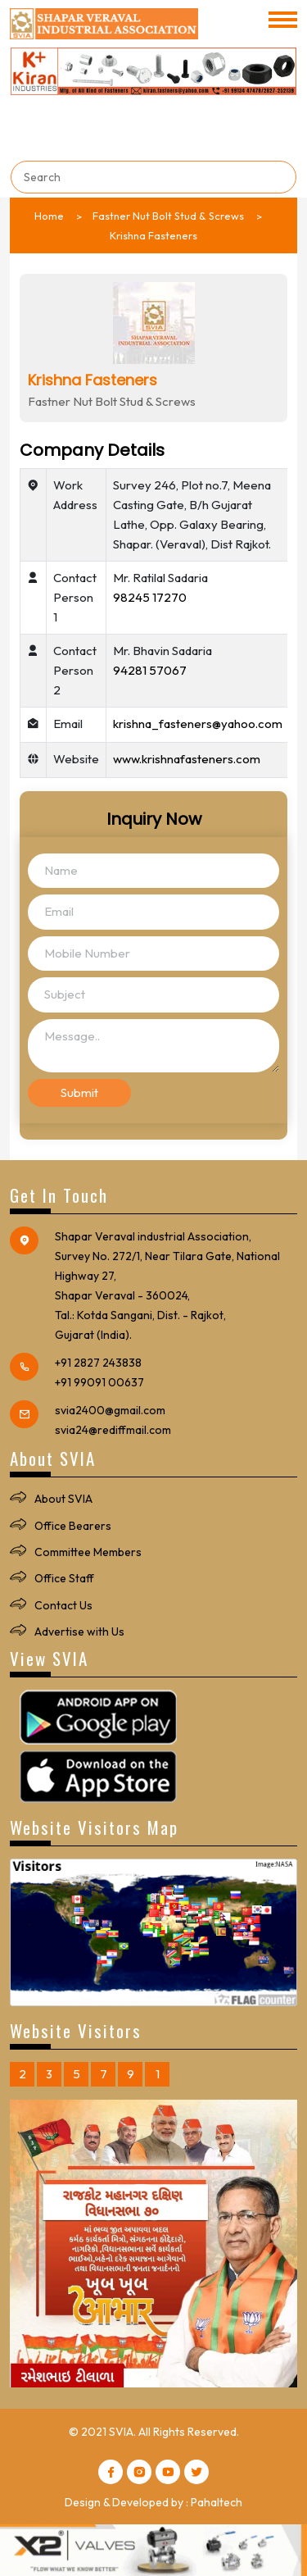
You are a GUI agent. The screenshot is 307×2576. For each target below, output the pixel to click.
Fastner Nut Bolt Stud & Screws (168, 215)
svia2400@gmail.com (110, 1410)
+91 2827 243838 (98, 1362)
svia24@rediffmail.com (113, 1429)
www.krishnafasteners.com (186, 759)
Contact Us (63, 1605)
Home (49, 215)
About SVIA (63, 1498)
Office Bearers (72, 1525)
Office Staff (64, 1578)
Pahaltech (216, 2502)
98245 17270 (150, 597)
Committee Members (88, 1552)
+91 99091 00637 (99, 1382)
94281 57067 (150, 670)
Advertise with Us (79, 1631)
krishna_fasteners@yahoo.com (197, 723)
